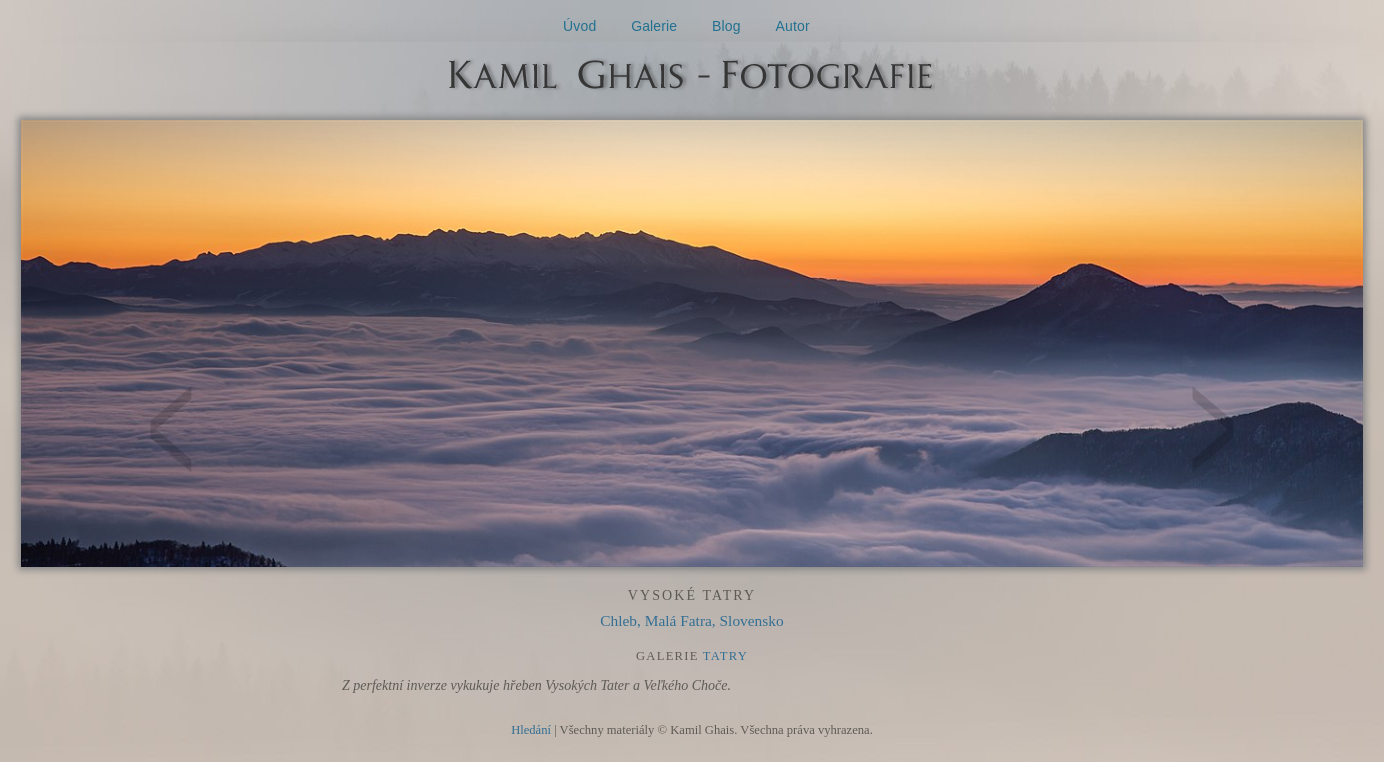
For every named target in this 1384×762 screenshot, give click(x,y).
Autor (793, 26)
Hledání (531, 730)
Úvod (579, 26)
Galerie (654, 26)
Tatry (725, 656)
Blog (726, 26)
